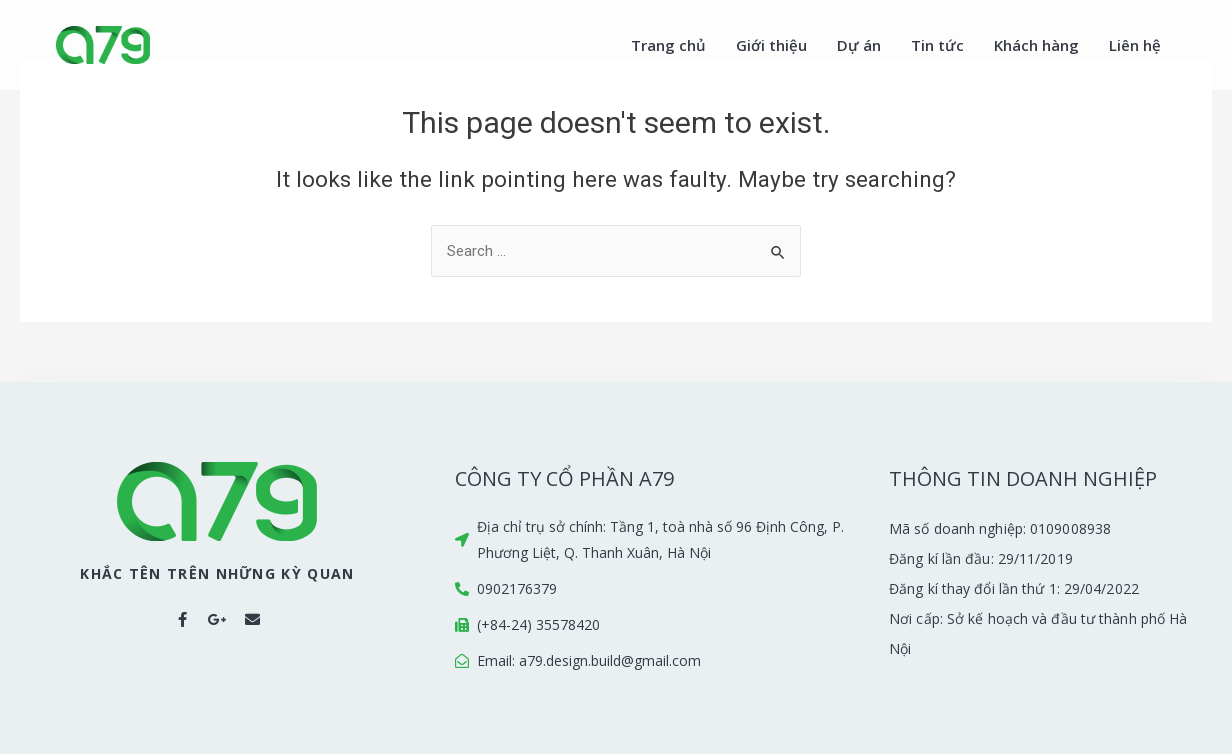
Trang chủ (668, 45)
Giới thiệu (771, 45)
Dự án (859, 45)
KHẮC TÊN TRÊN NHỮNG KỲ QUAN (217, 573)
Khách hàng (1036, 45)
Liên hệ (1135, 45)
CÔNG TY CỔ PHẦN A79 (564, 478)
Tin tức (937, 45)
